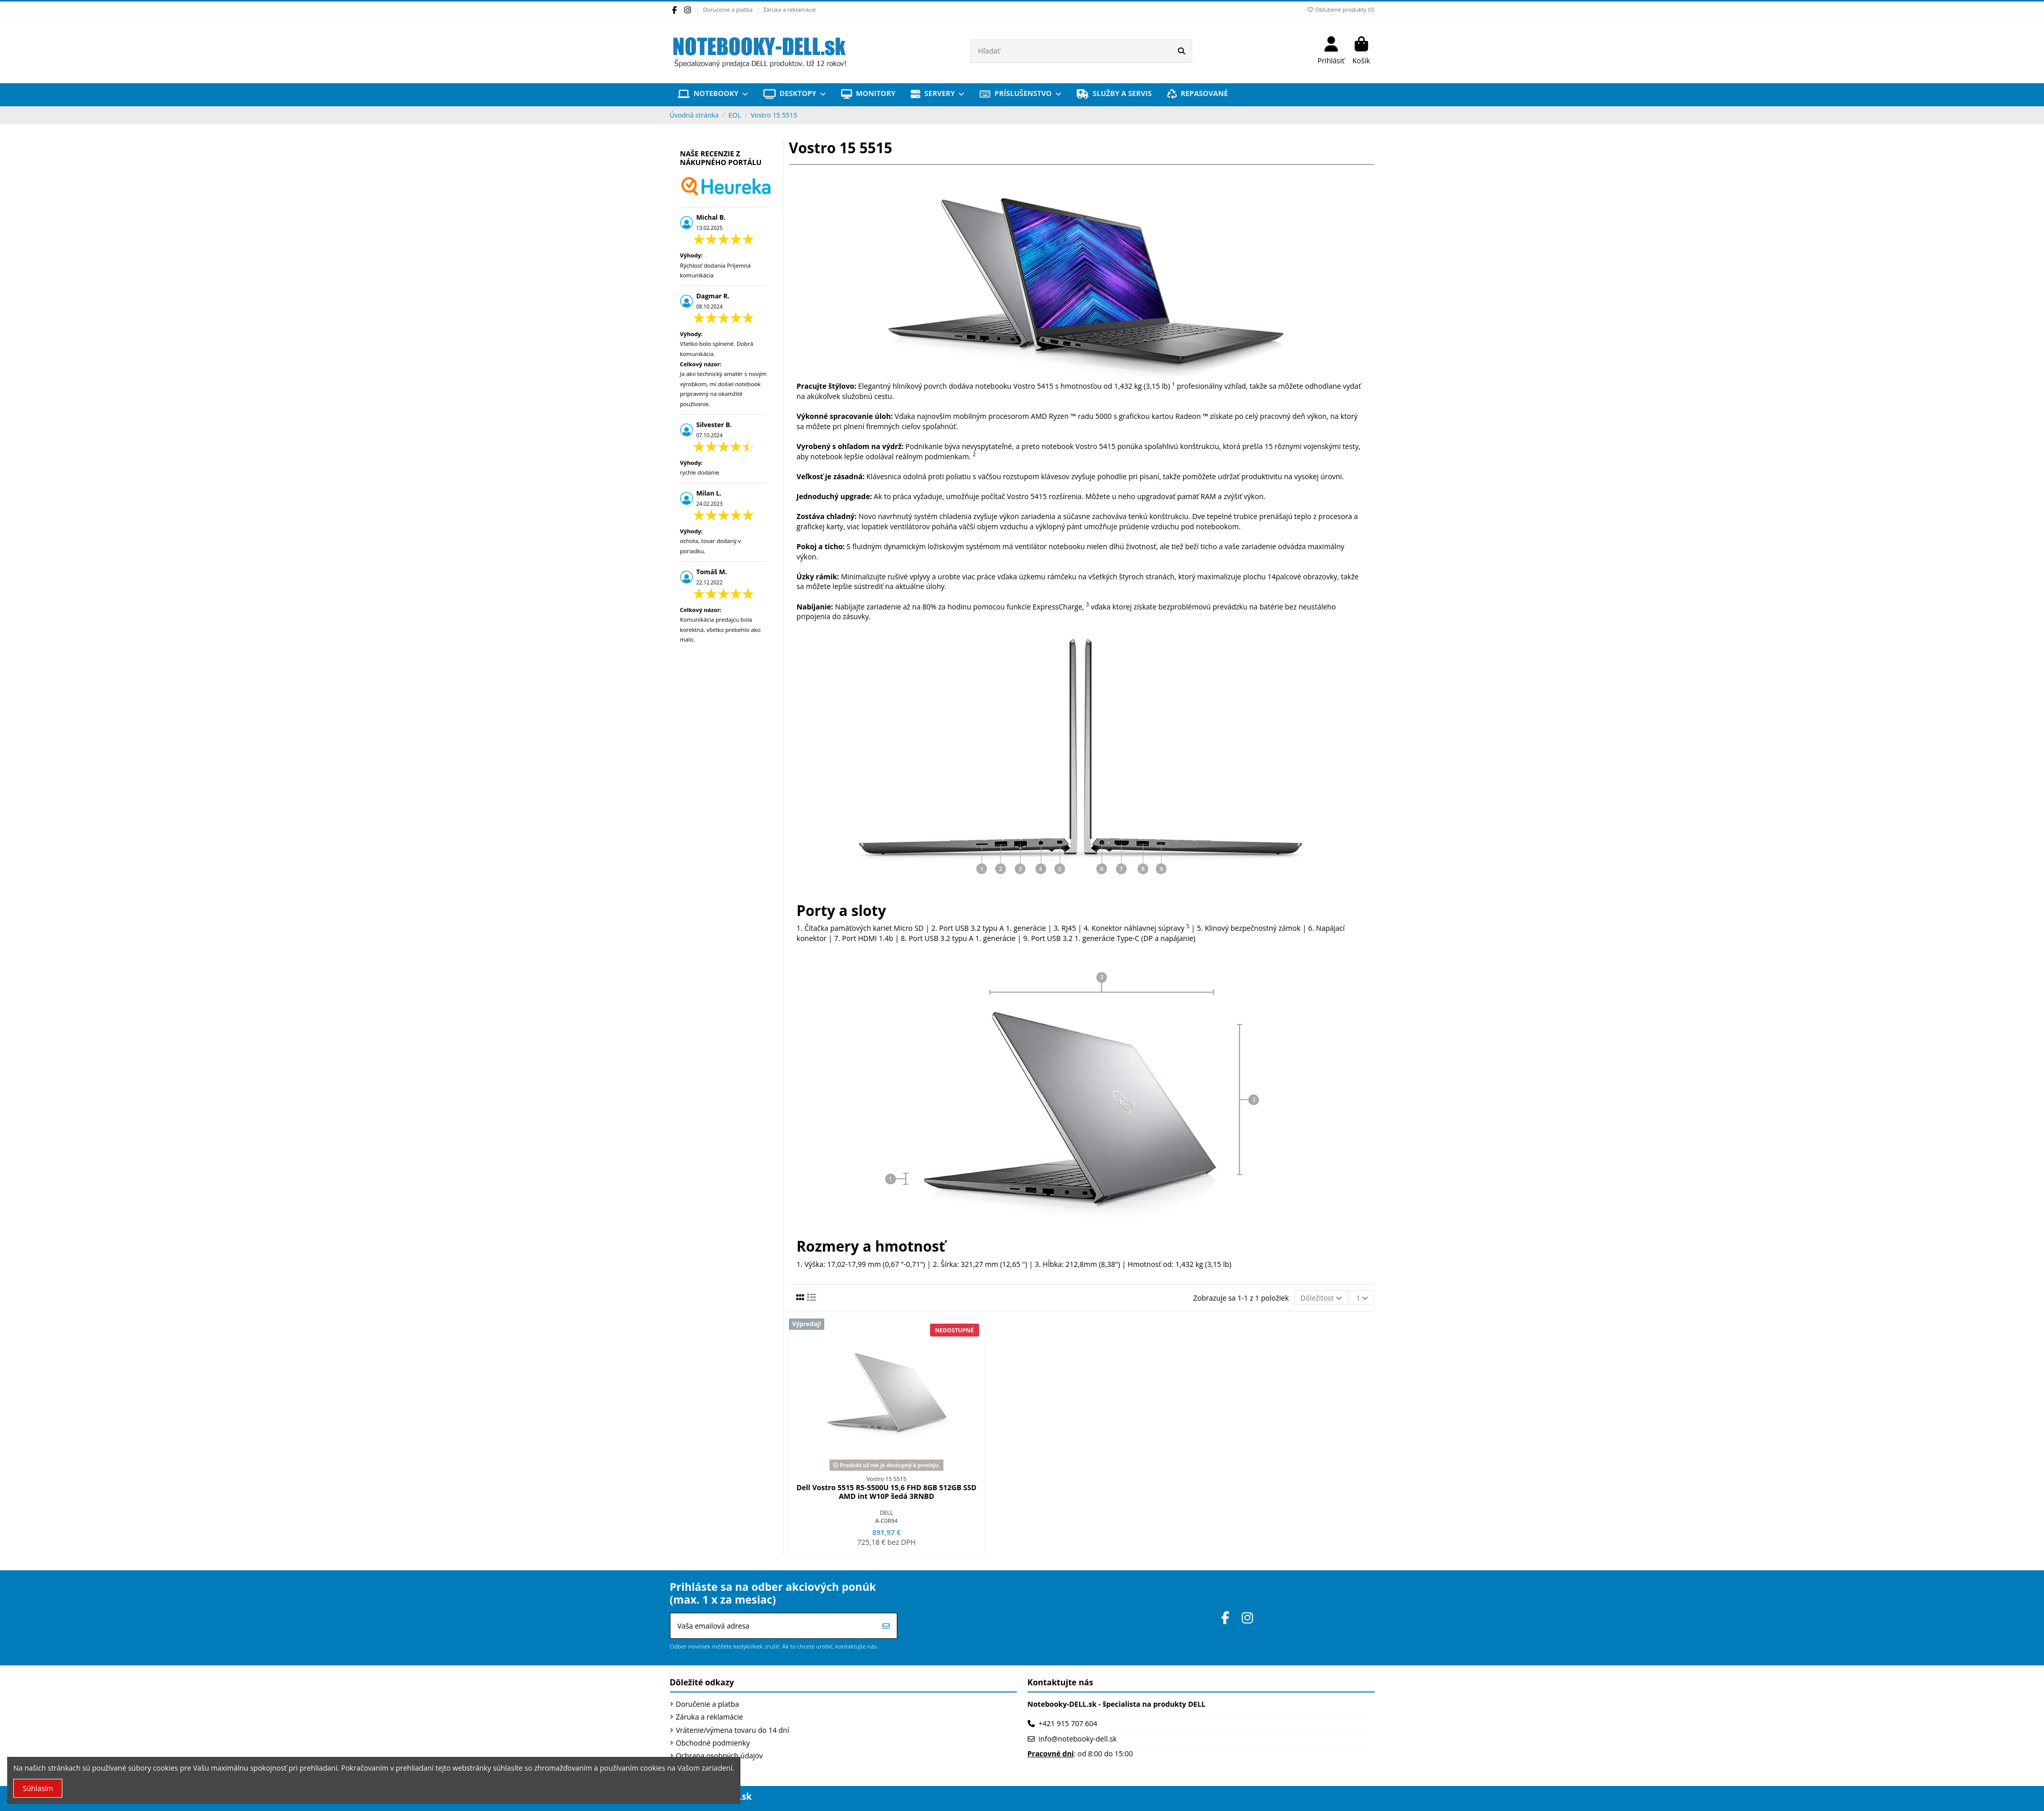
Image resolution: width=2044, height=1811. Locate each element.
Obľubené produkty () (1340, 9)
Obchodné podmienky (713, 1743)
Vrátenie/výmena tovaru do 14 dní (732, 1730)
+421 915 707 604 (1067, 1723)
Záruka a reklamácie (789, 9)
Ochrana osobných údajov (719, 1755)
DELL (886, 1512)
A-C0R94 (886, 1520)
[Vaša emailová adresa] (773, 1625)
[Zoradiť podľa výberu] (1321, 1297)
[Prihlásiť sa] (886, 1625)
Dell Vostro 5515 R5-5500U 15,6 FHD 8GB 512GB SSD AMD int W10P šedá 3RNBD (887, 1492)
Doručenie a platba (728, 9)
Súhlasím (38, 1788)
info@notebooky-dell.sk (1077, 1739)
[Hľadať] (1181, 50)
